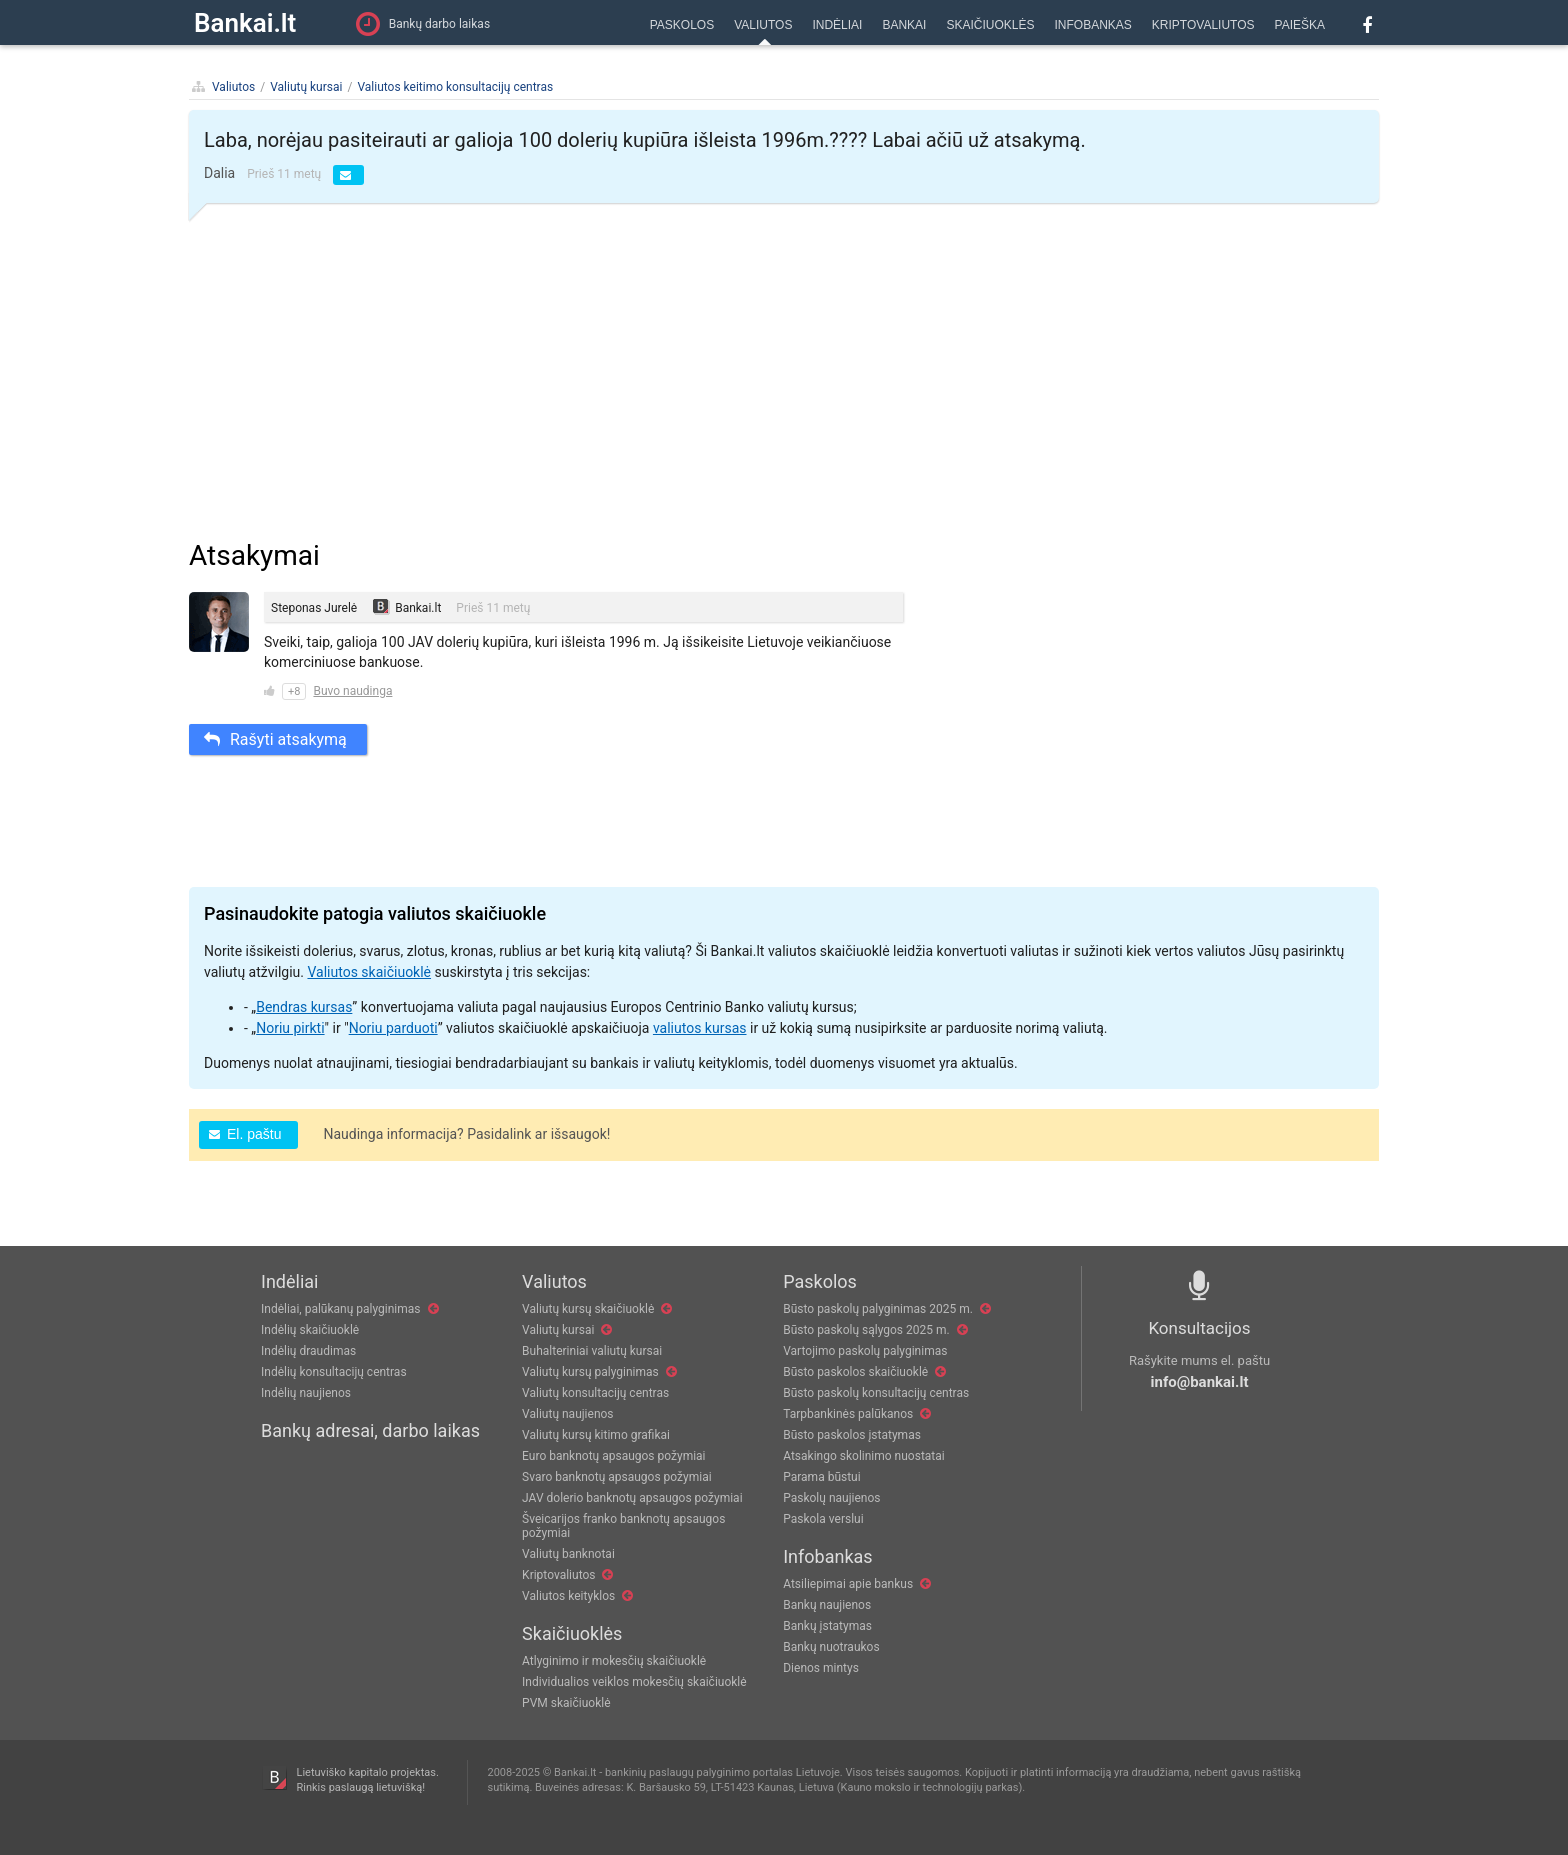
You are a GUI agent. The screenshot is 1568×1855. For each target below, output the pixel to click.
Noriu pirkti (290, 1028)
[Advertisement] (784, 373)
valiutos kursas (700, 1028)
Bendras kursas (304, 1007)
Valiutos (233, 87)
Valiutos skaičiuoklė (369, 972)
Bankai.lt (245, 23)
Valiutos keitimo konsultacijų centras (455, 87)
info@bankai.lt (1200, 1382)
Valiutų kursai (306, 87)
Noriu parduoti (393, 1028)
